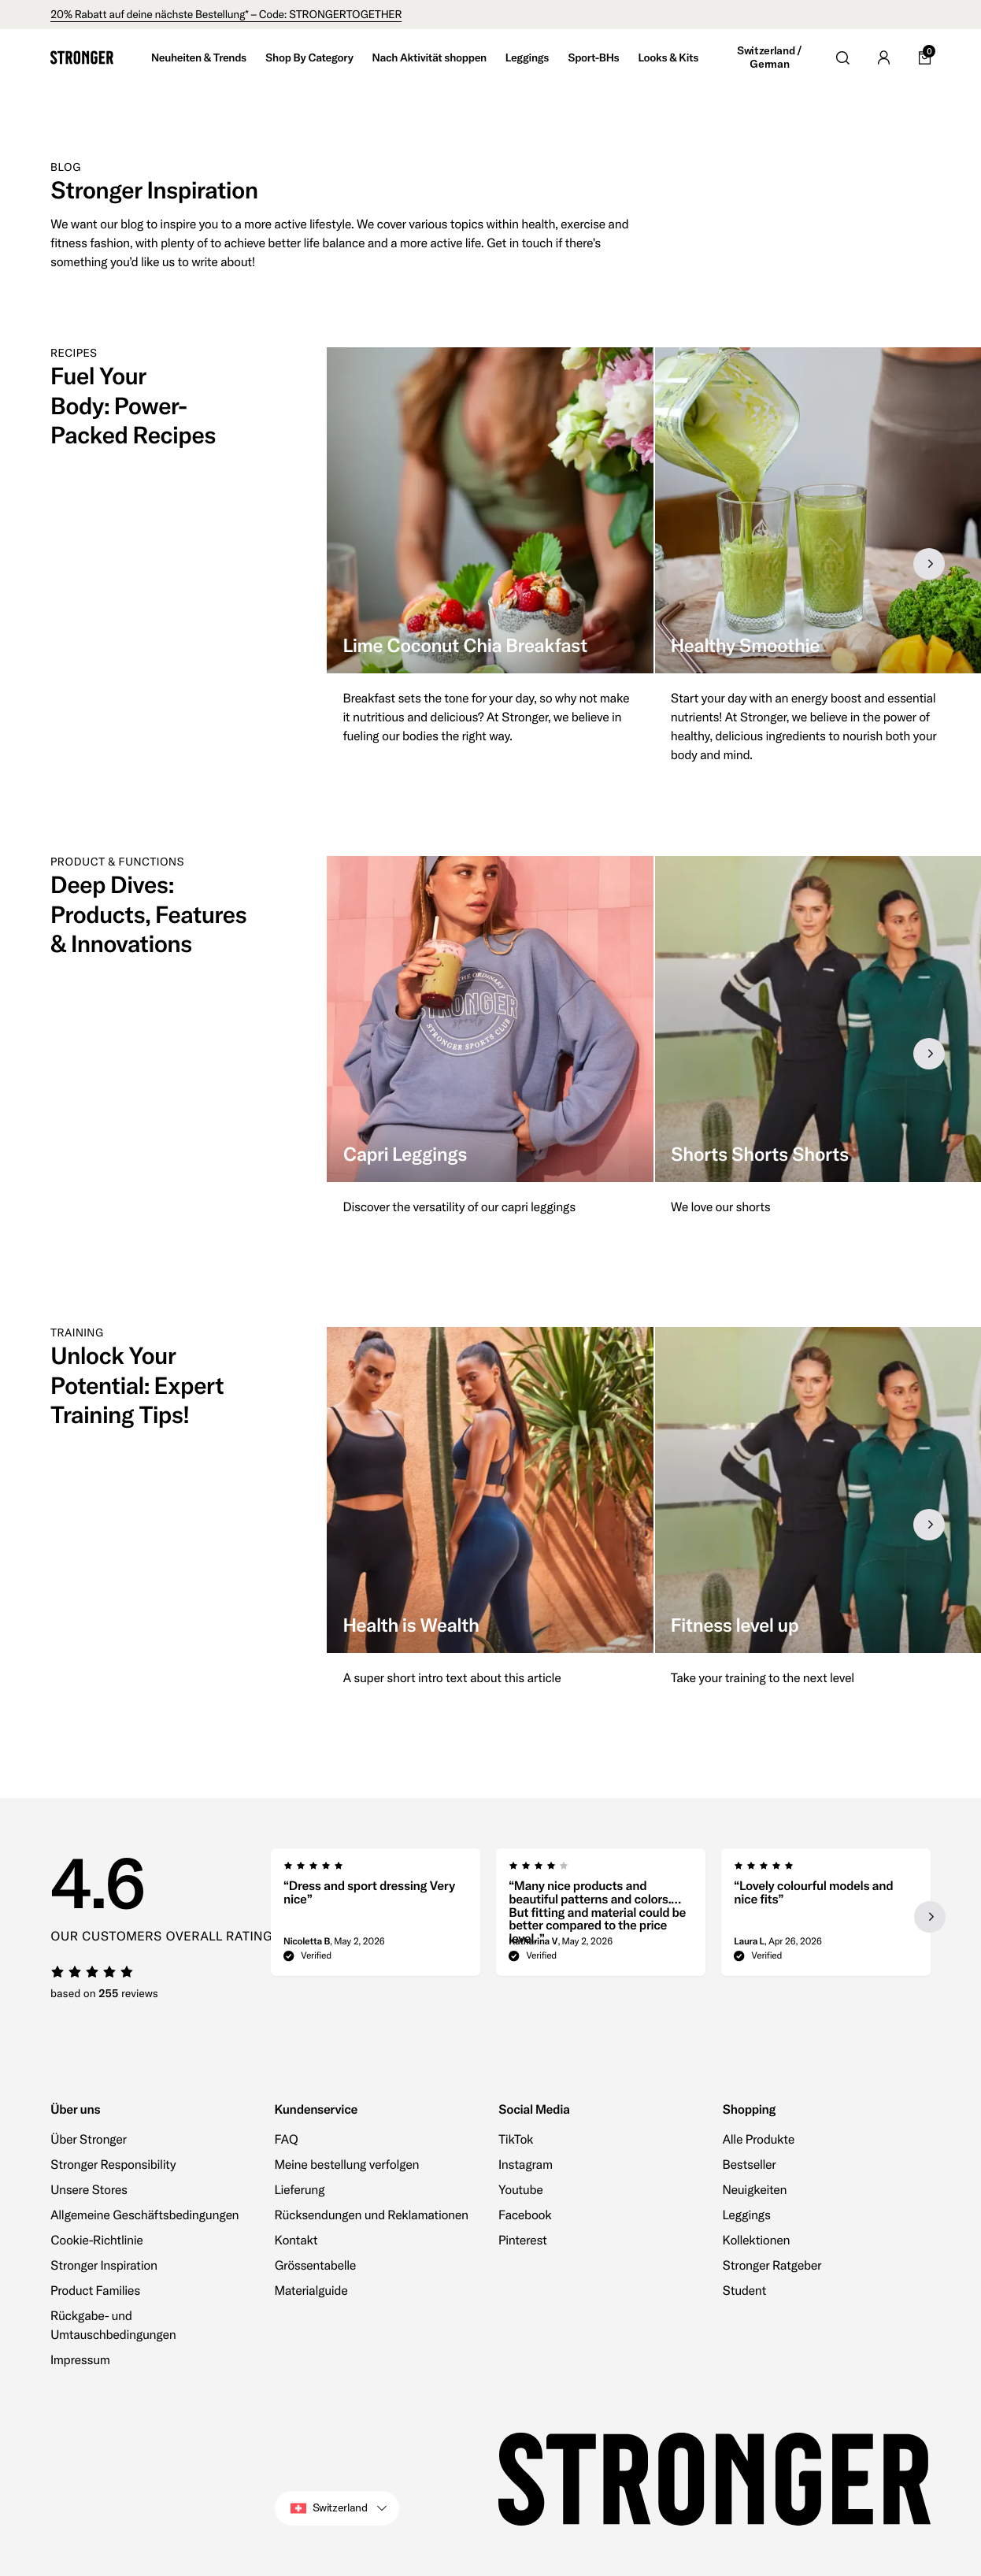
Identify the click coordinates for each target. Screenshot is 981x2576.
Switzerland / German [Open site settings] (769, 58)
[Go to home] (81, 57)
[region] (654, 563)
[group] (490, 563)
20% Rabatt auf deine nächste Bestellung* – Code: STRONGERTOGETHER (226, 14)
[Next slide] (929, 564)
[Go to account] (883, 57)
